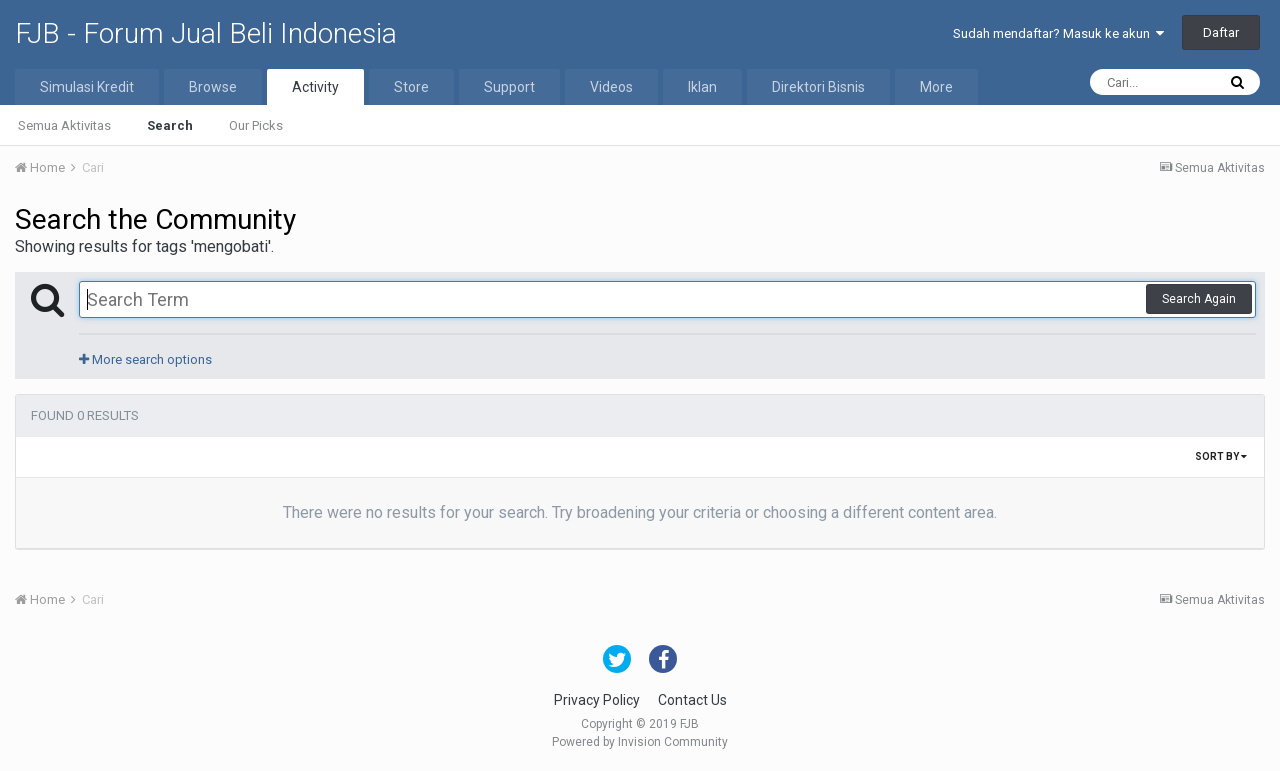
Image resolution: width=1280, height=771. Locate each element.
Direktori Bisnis (818, 87)
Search (170, 125)
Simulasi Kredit (87, 87)
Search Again (1199, 299)
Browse (213, 87)
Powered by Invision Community (640, 742)
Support (509, 87)
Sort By (1221, 456)
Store (411, 87)
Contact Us (692, 700)
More (936, 87)
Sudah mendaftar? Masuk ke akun (1058, 33)
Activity (315, 87)
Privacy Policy (597, 700)
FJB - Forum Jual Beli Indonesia (206, 33)
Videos (611, 87)
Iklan (702, 87)
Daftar (1221, 32)
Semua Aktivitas (64, 125)
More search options (145, 359)
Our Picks (256, 125)
